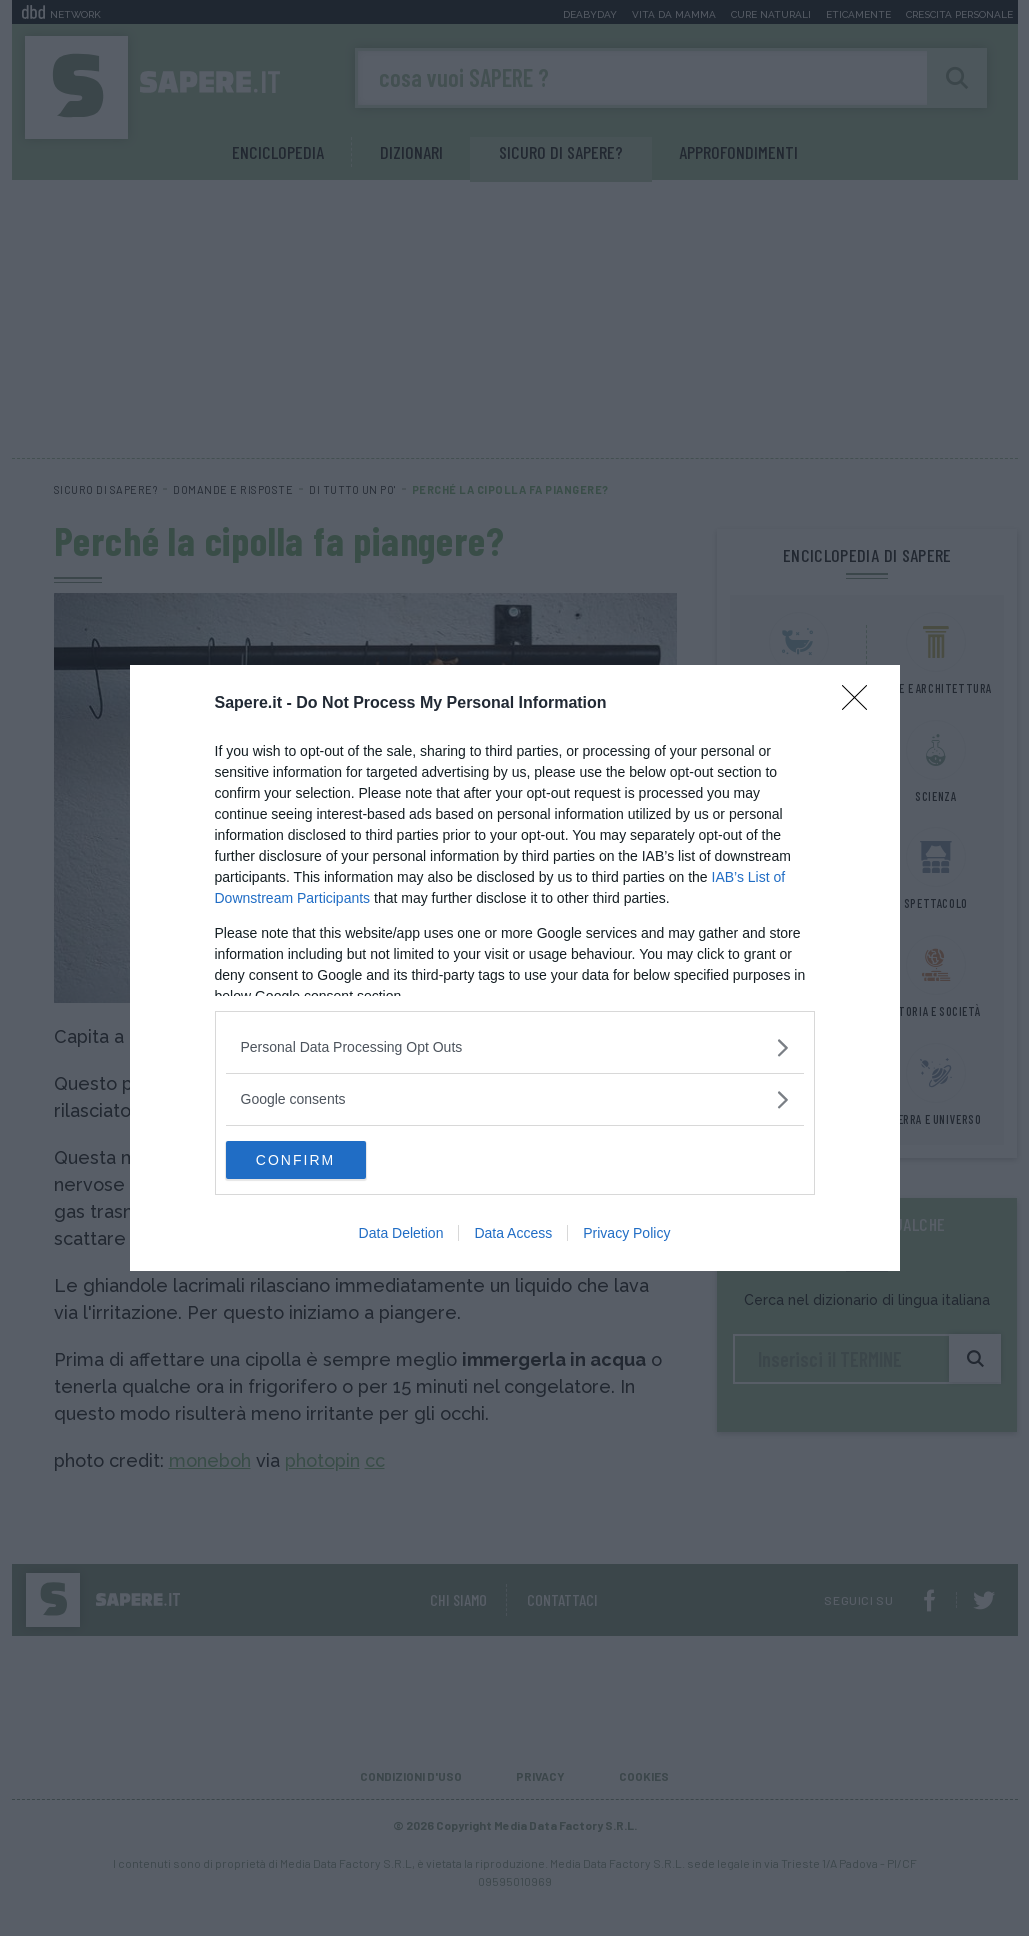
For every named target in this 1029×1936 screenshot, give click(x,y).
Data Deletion (401, 1234)
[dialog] (515, 968)
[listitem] (515, 1046)
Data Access (513, 1234)
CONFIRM (320, 1160)
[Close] (861, 703)
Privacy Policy (626, 1234)
